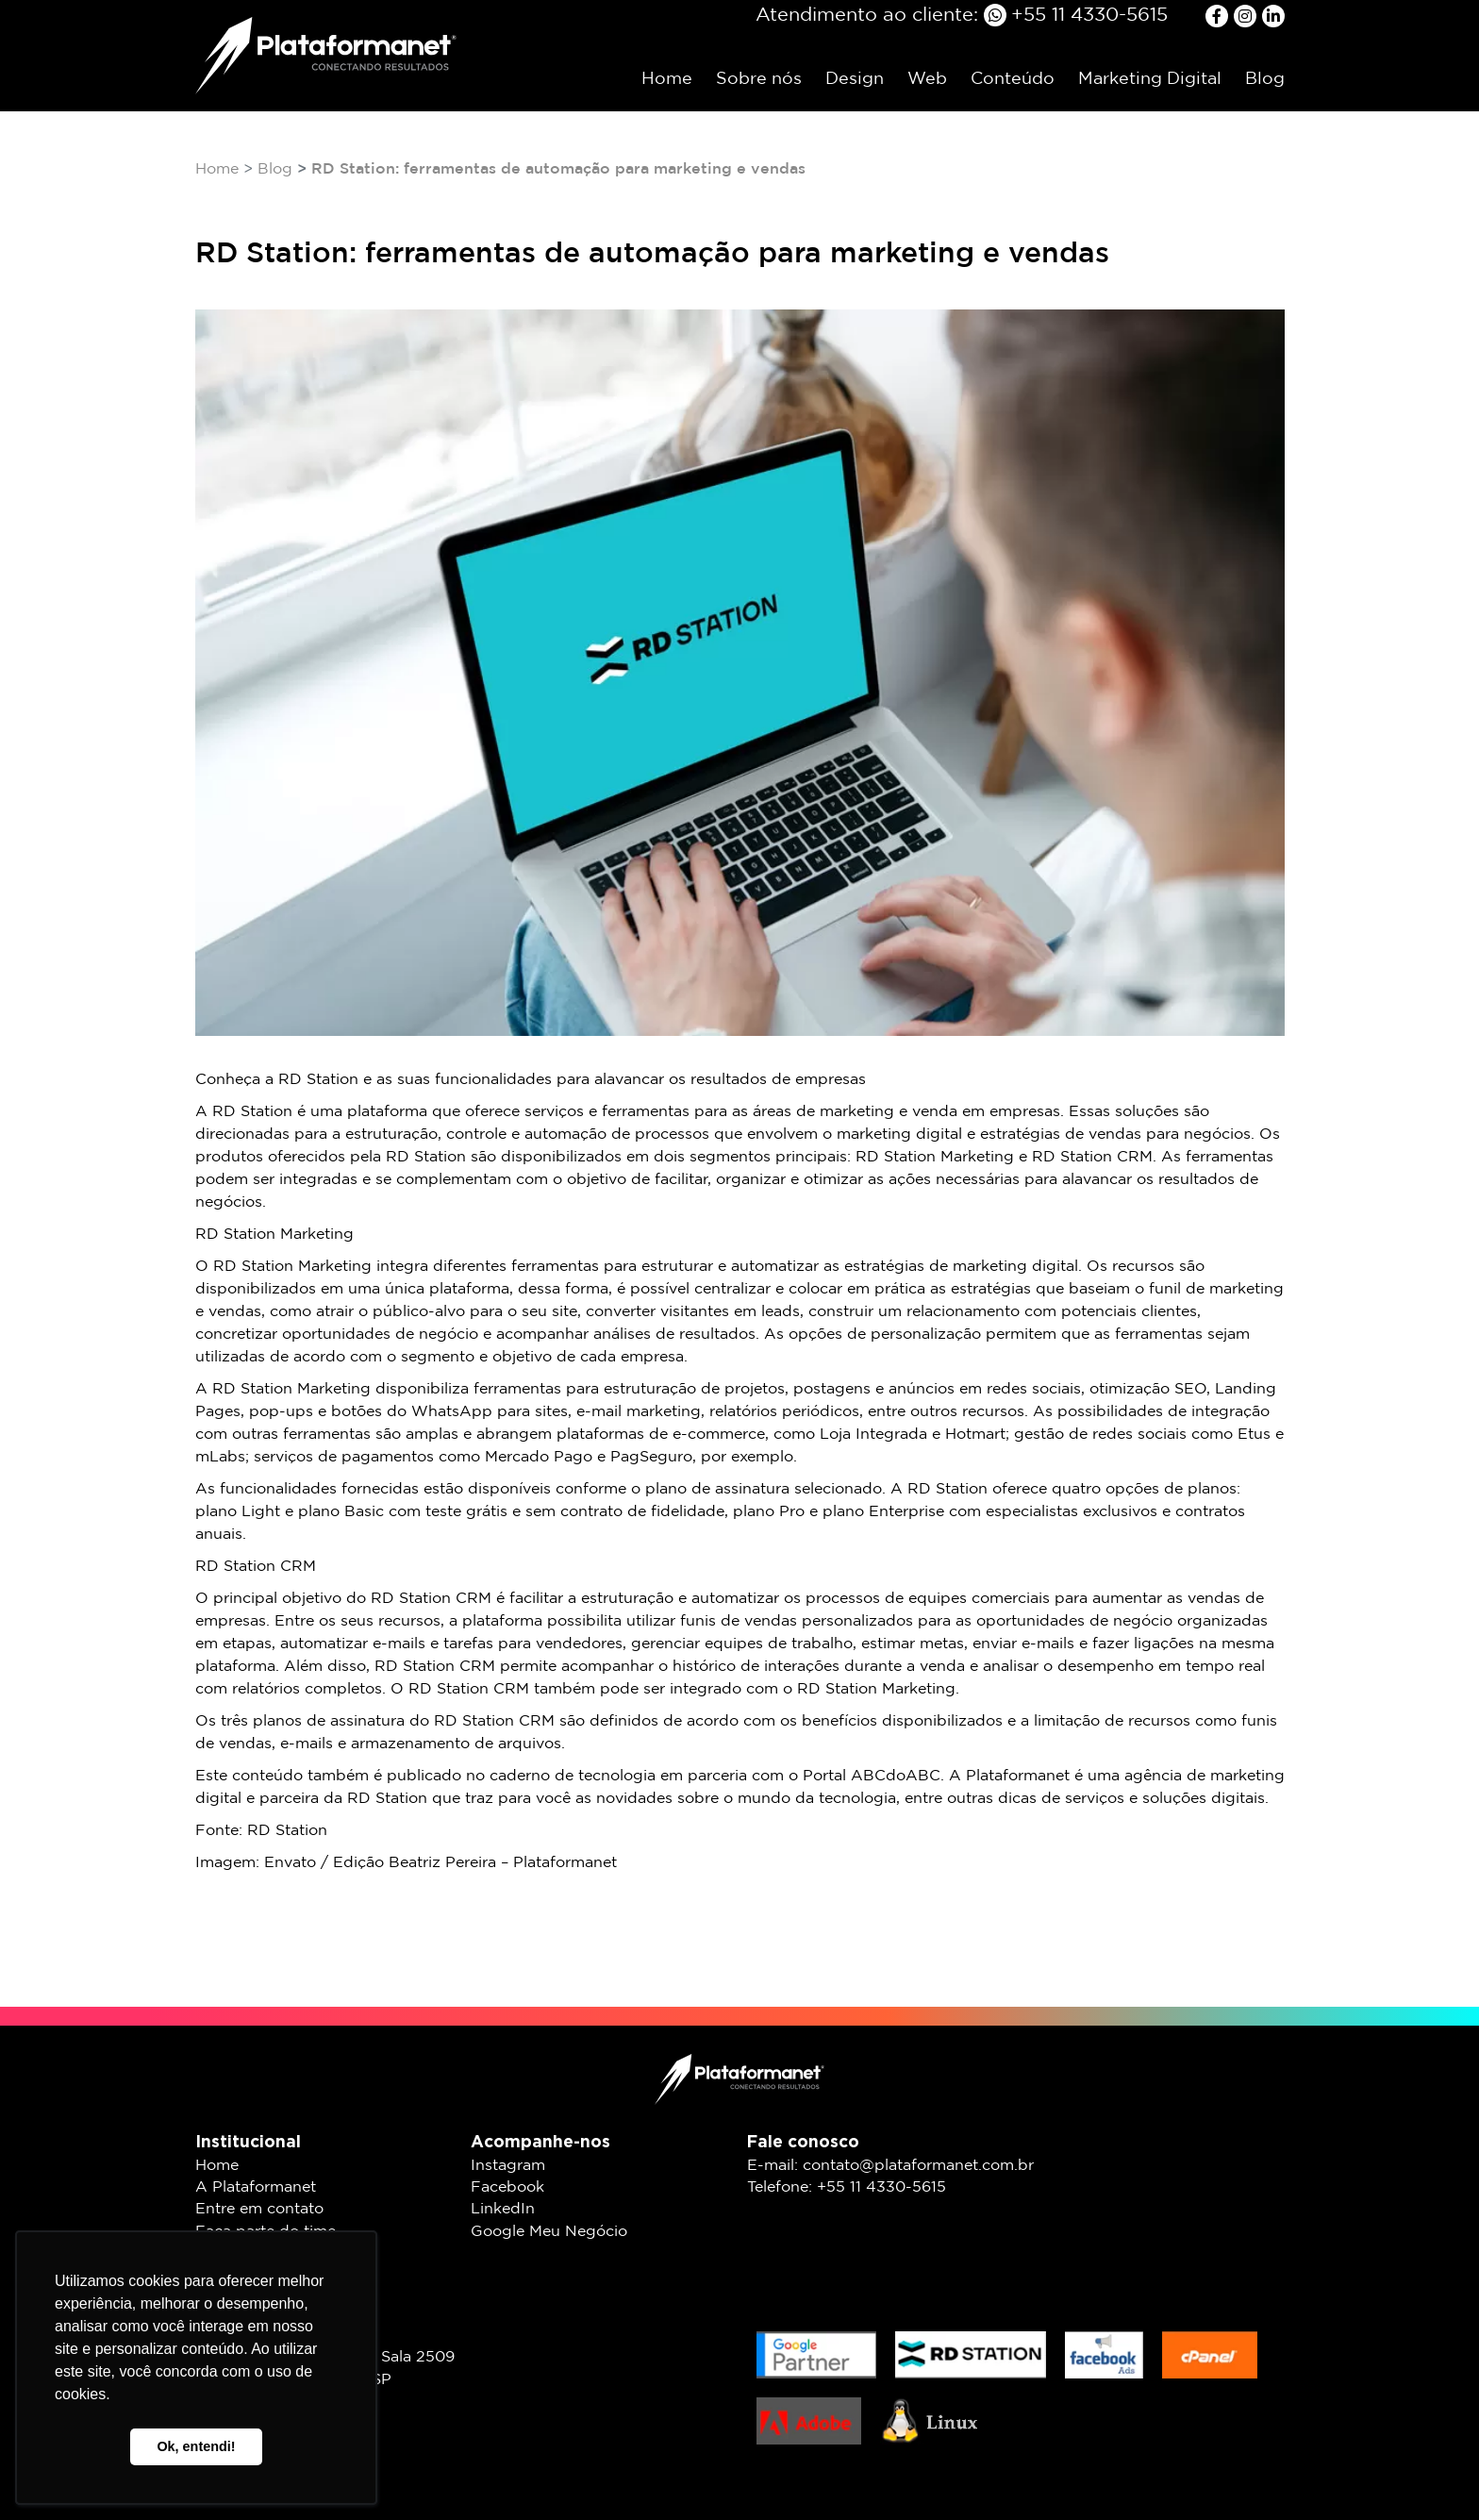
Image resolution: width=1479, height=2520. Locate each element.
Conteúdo (1013, 79)
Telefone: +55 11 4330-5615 (846, 2187)
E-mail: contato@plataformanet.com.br (890, 2166)
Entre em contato (259, 2209)
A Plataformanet (255, 2187)
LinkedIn (503, 2209)
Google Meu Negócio (549, 2232)
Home (666, 79)
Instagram (508, 2166)
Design (854, 79)
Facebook (507, 2187)
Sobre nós (759, 79)
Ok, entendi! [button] (196, 2446)
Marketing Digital (1149, 79)
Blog (1265, 79)
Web (927, 79)
